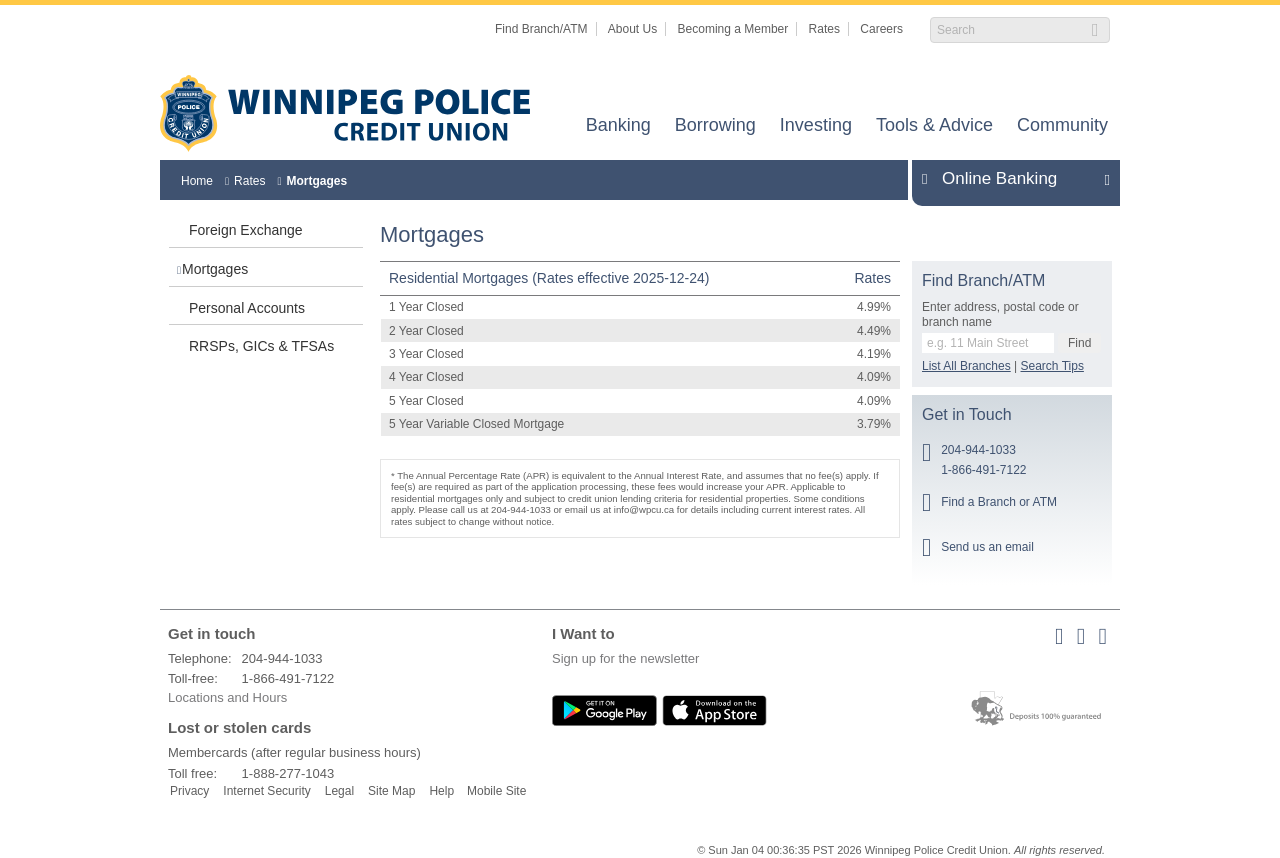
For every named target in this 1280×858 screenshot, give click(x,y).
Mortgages (316, 181)
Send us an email (987, 547)
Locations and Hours (227, 697)
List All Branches (966, 366)
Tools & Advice (934, 126)
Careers (881, 29)
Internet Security (266, 791)
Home (197, 181)
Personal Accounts (247, 308)
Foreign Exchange (246, 230)
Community (1062, 126)
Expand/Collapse (1101, 179)
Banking (618, 126)
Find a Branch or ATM (999, 502)
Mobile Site (496, 791)
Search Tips (1052, 366)
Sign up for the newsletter (625, 658)
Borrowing (715, 126)
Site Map (391, 791)
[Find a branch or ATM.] (988, 343)
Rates (824, 29)
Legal (339, 791)
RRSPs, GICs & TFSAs (261, 346)
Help (441, 791)
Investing (816, 126)
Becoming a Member (733, 29)
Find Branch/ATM (541, 29)
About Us (632, 29)
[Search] (1009, 30)
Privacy (189, 791)
